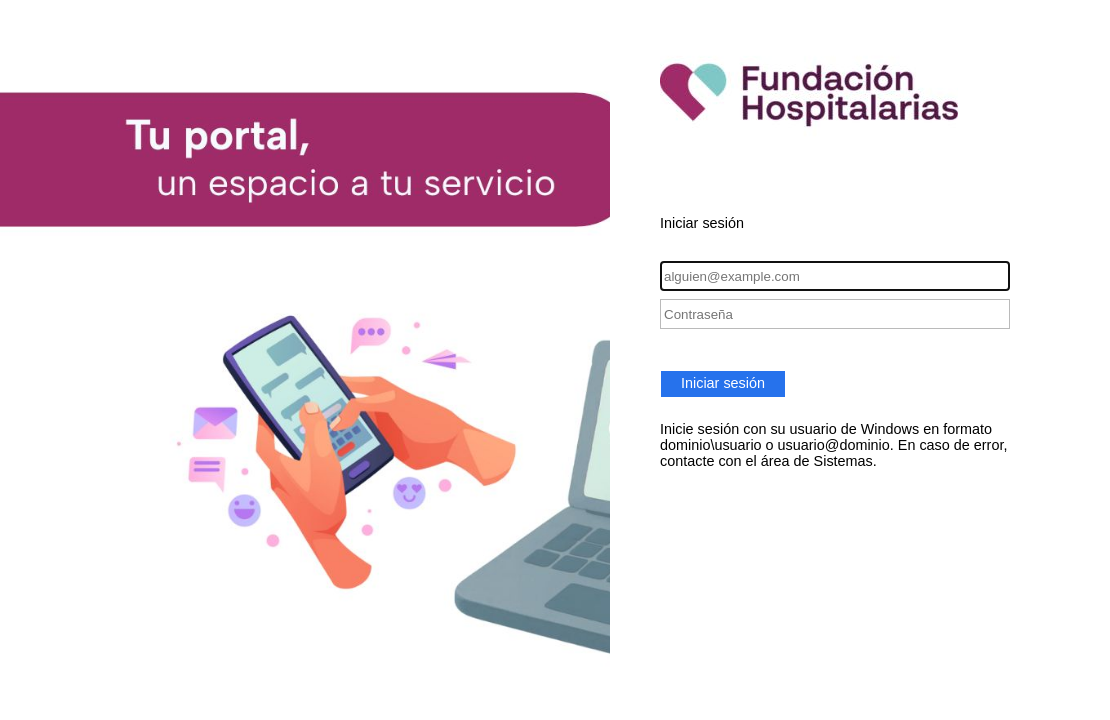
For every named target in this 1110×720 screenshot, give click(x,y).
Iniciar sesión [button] (723, 383)
